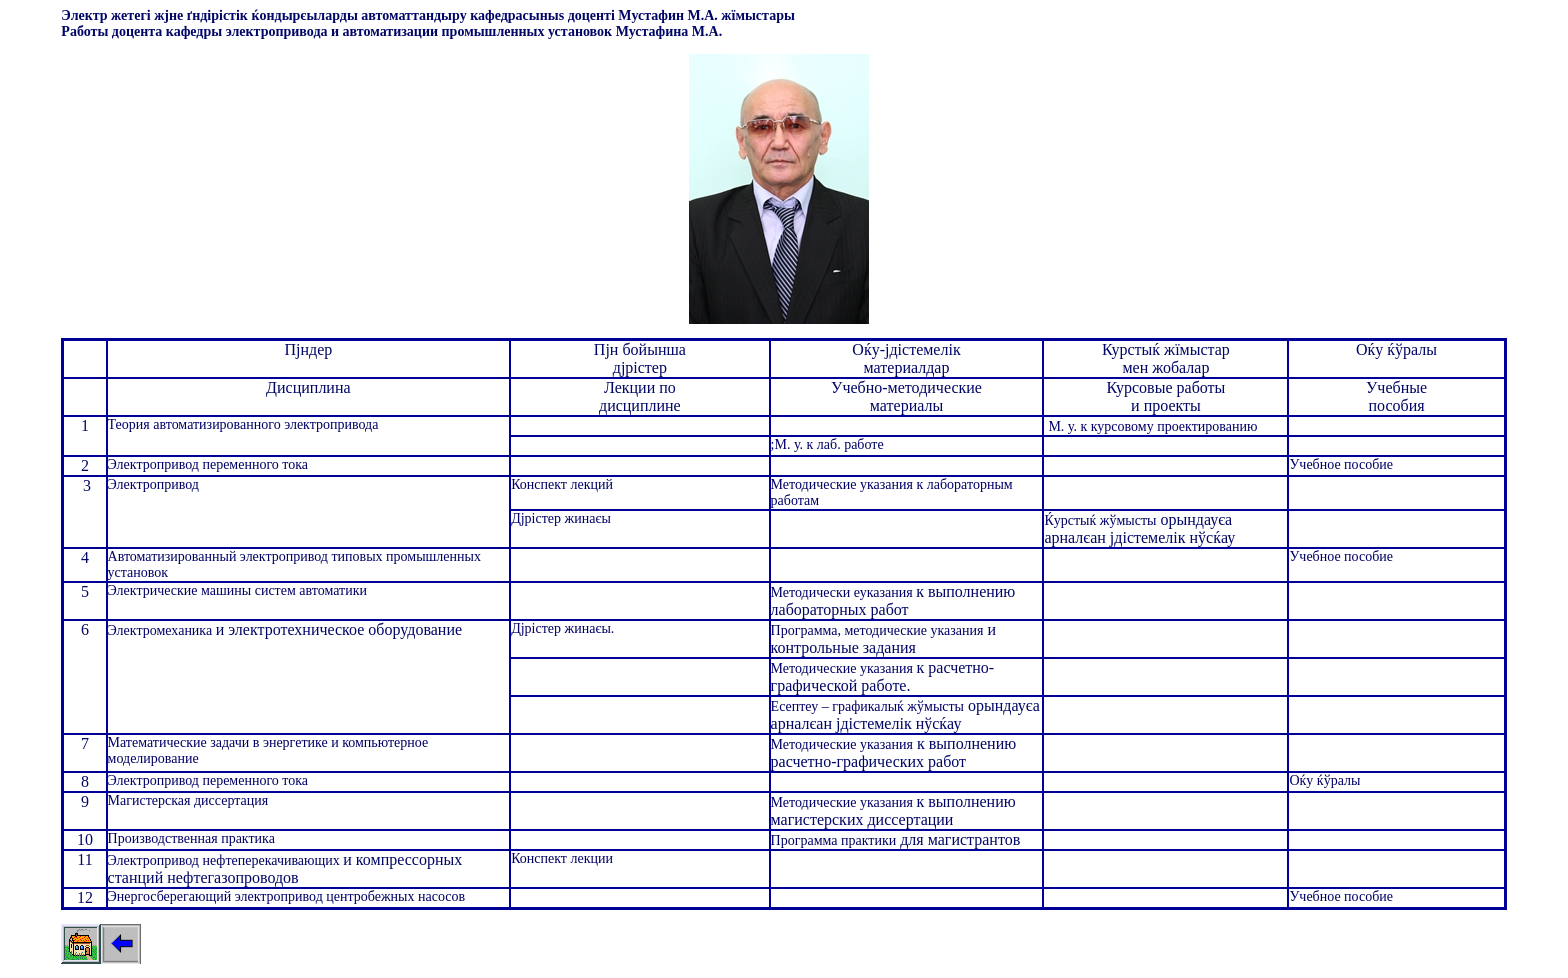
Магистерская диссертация (188, 800)
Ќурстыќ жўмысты (1100, 520)
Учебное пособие (1341, 464)
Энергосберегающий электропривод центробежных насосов (287, 896)
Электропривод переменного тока (208, 464)
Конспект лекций (562, 484)
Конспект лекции (562, 858)
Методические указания (844, 668)
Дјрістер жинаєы (561, 518)
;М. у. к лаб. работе (827, 444)
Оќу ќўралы (1324, 780)
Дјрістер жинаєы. (562, 628)
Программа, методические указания (877, 630)
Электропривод (153, 484)
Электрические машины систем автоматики (237, 590)
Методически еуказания (844, 592)
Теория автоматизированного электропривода (243, 424)
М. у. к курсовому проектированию (1152, 426)
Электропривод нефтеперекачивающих (226, 860)
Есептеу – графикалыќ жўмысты (867, 706)
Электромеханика (162, 630)
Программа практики (834, 840)
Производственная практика (191, 838)
